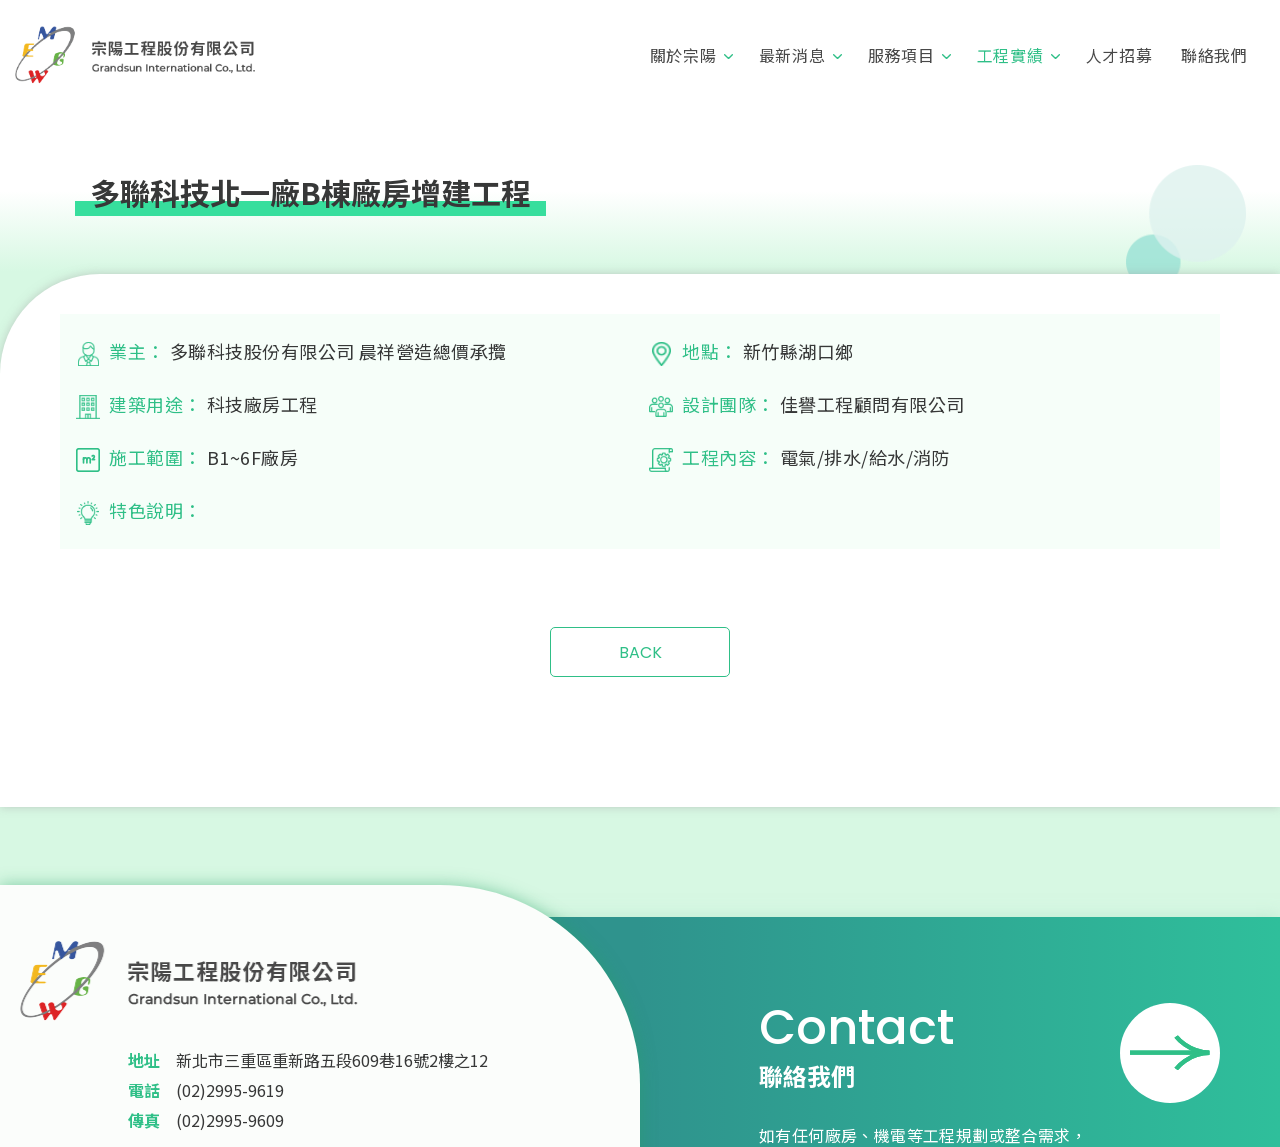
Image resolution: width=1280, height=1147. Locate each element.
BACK (640, 652)
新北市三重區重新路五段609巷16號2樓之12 (332, 1060)
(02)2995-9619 (230, 1090)
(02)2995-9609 (230, 1120)
